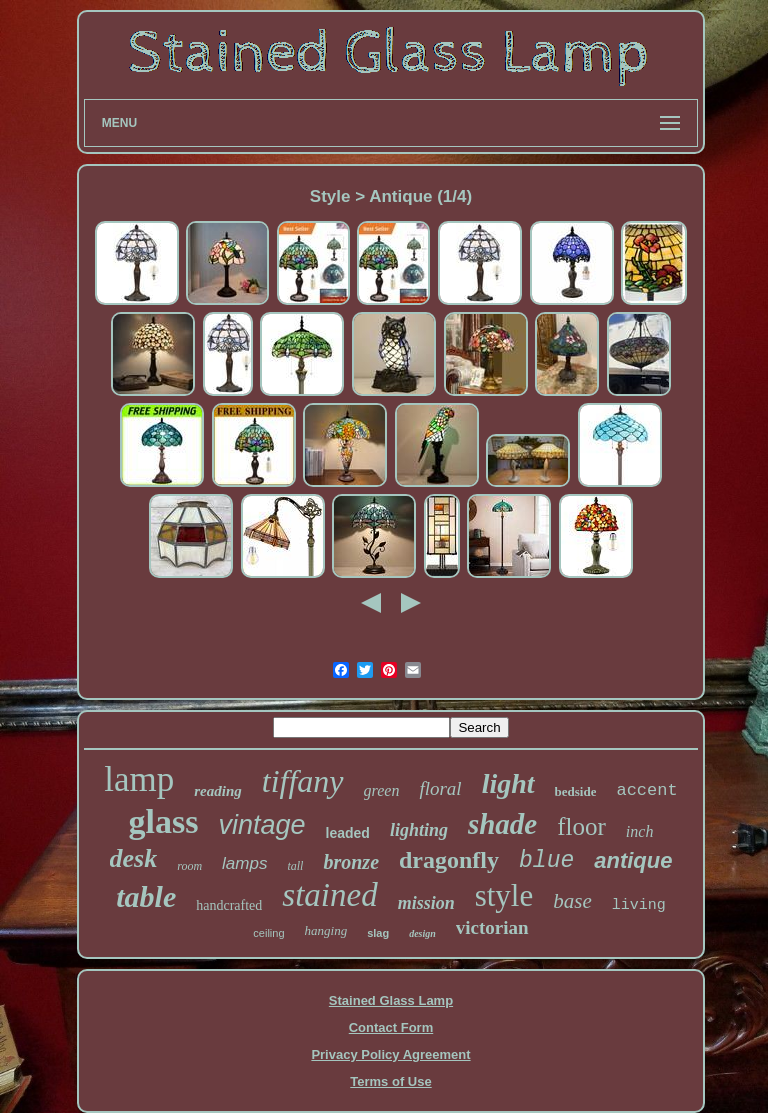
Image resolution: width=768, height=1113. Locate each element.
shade (502, 824)
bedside (576, 791)
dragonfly (449, 860)
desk (134, 858)
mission (426, 903)
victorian (492, 927)
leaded (348, 833)
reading (218, 791)
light (508, 783)
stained (329, 895)
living (639, 905)
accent (646, 790)
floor (581, 826)
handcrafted (229, 905)
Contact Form (391, 1027)
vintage (261, 825)
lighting (419, 830)
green (382, 790)
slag (378, 933)
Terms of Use (390, 1081)
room (189, 866)
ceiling (268, 933)
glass (164, 821)
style (504, 895)
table (146, 896)
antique (633, 860)
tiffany (303, 781)
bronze (351, 862)
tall (295, 866)
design (422, 933)
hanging (326, 930)
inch (640, 831)
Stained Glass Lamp (391, 1000)
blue (546, 861)
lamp (139, 779)
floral (440, 788)
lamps (244, 863)
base (572, 901)
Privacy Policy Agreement (390, 1054)
